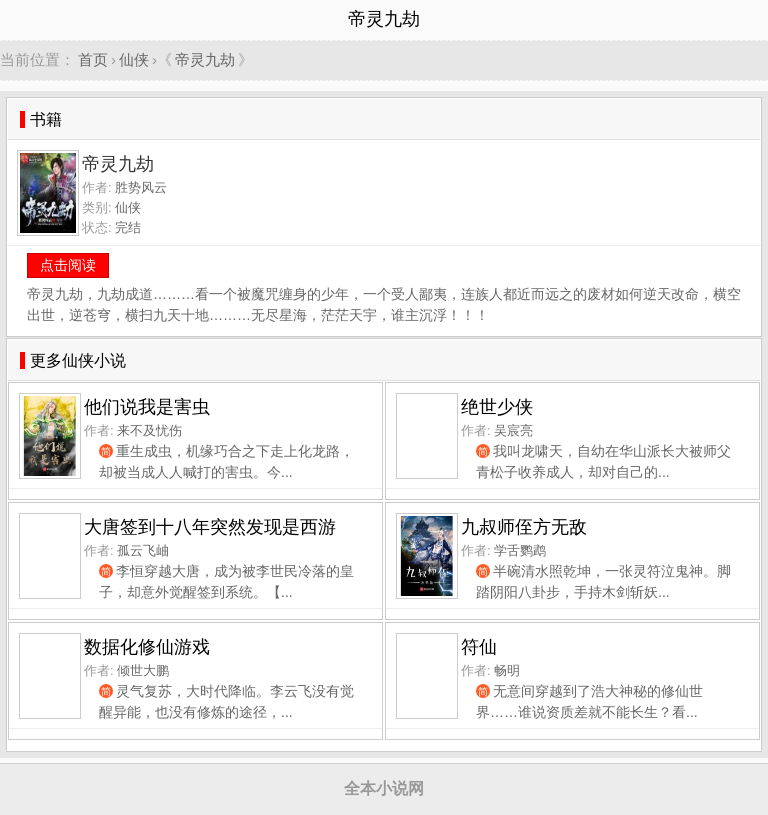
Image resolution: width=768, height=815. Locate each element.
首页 (93, 59)
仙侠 (134, 59)
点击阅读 (68, 265)
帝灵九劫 (205, 59)
